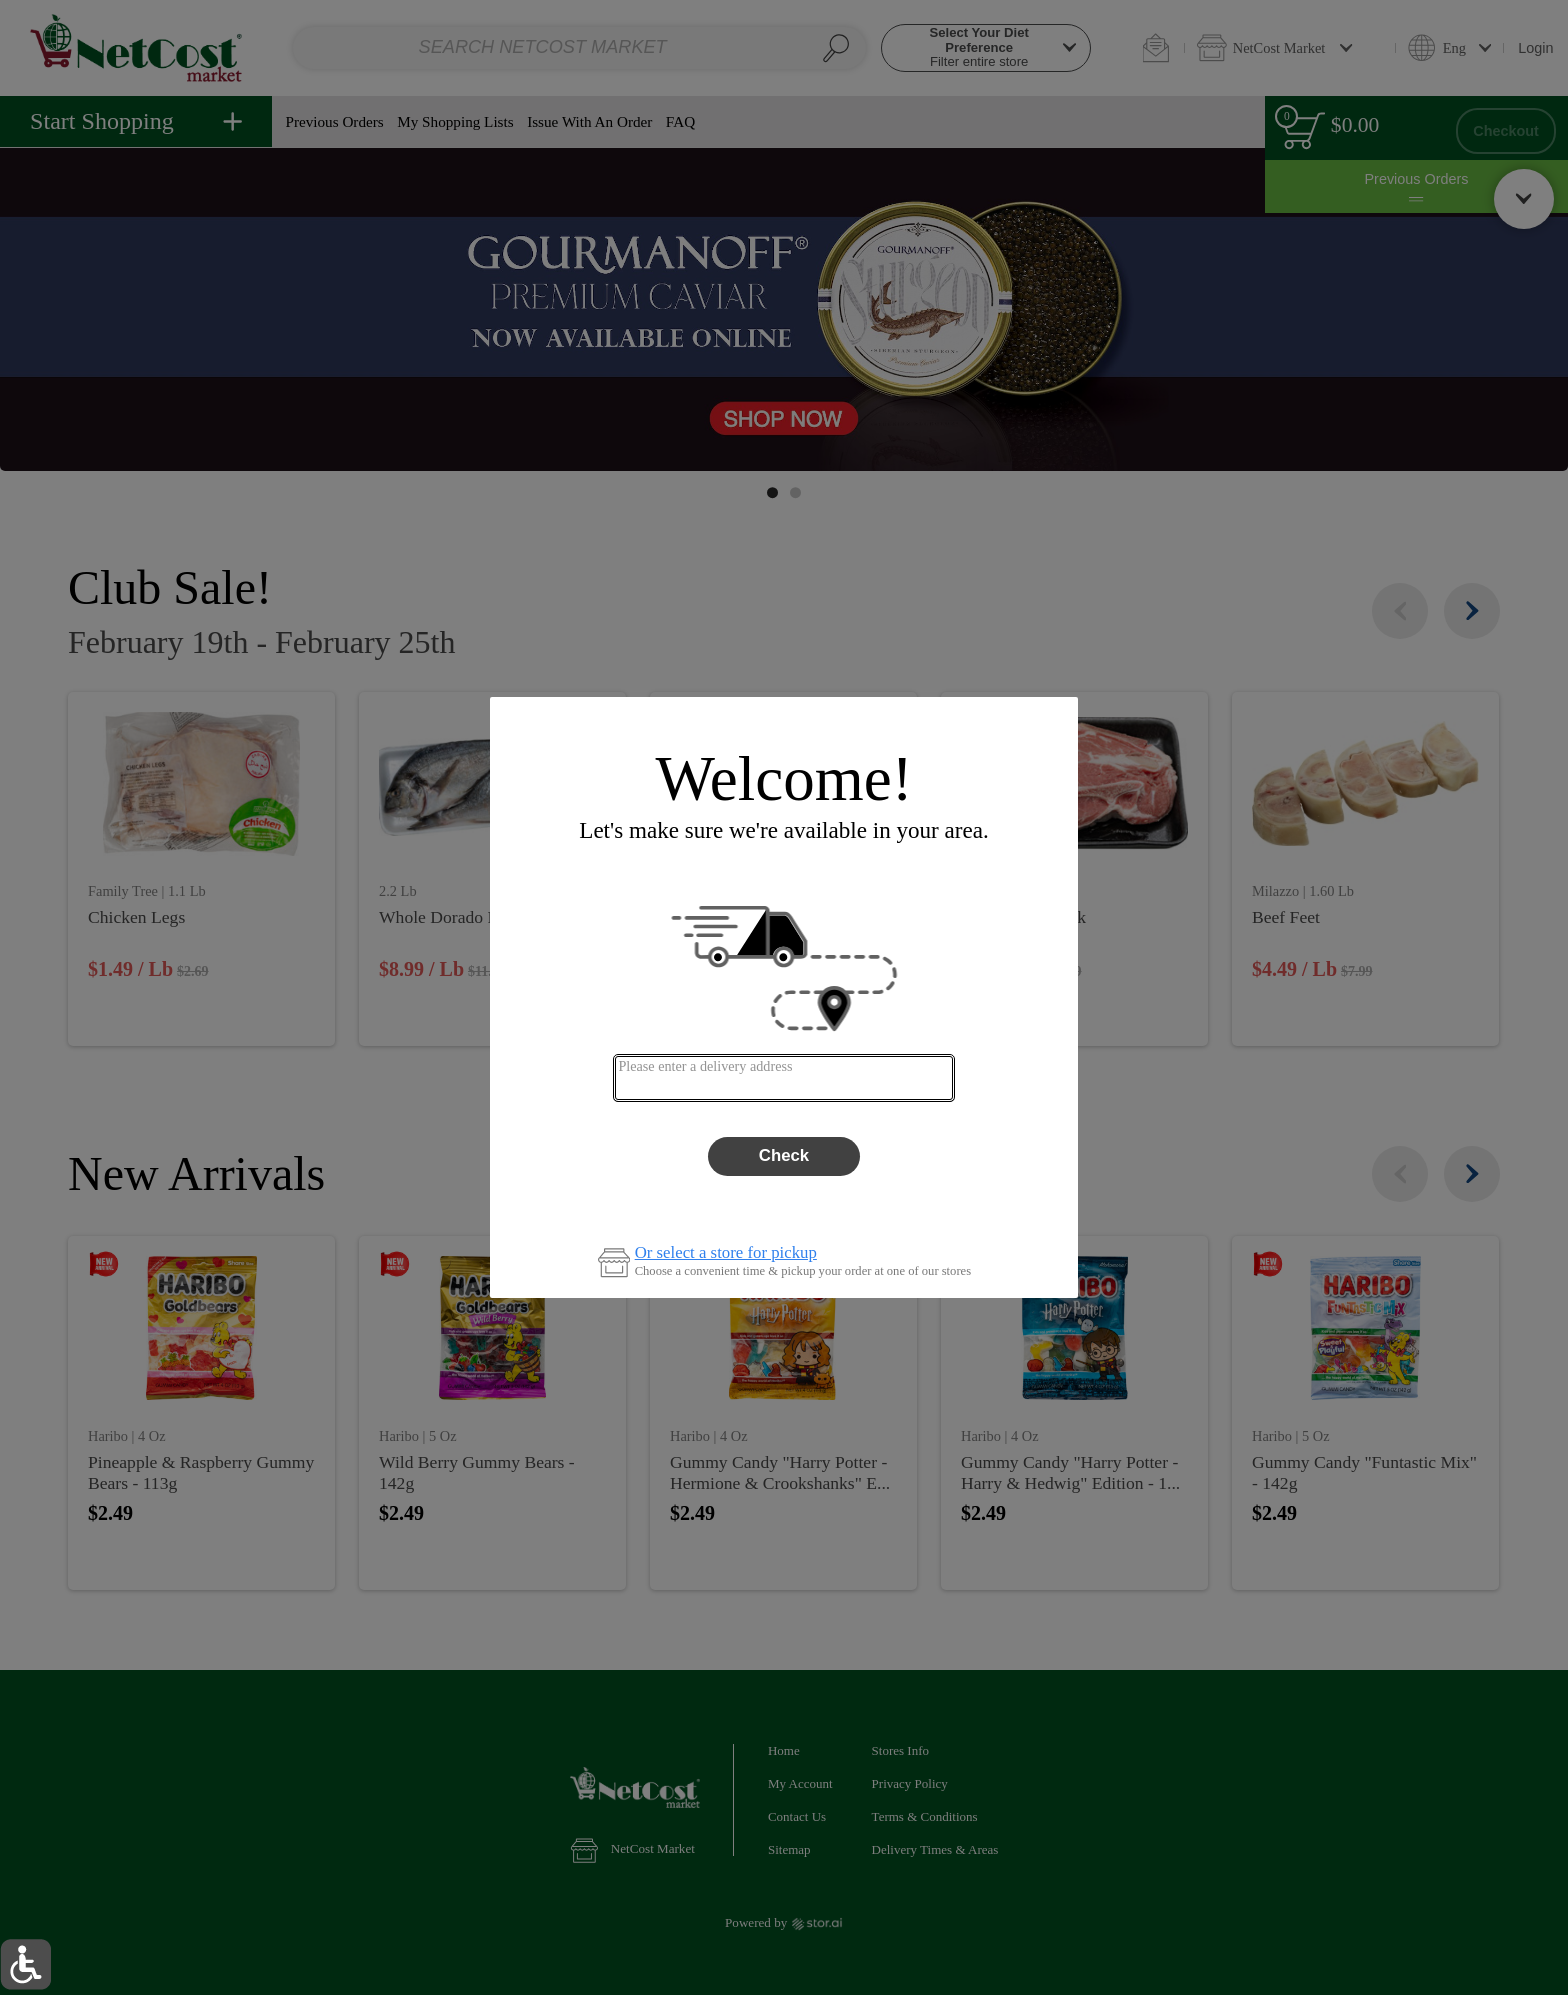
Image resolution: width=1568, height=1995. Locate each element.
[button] (25, 1964)
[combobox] (783, 1078)
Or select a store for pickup (726, 1253)
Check (784, 1155)
